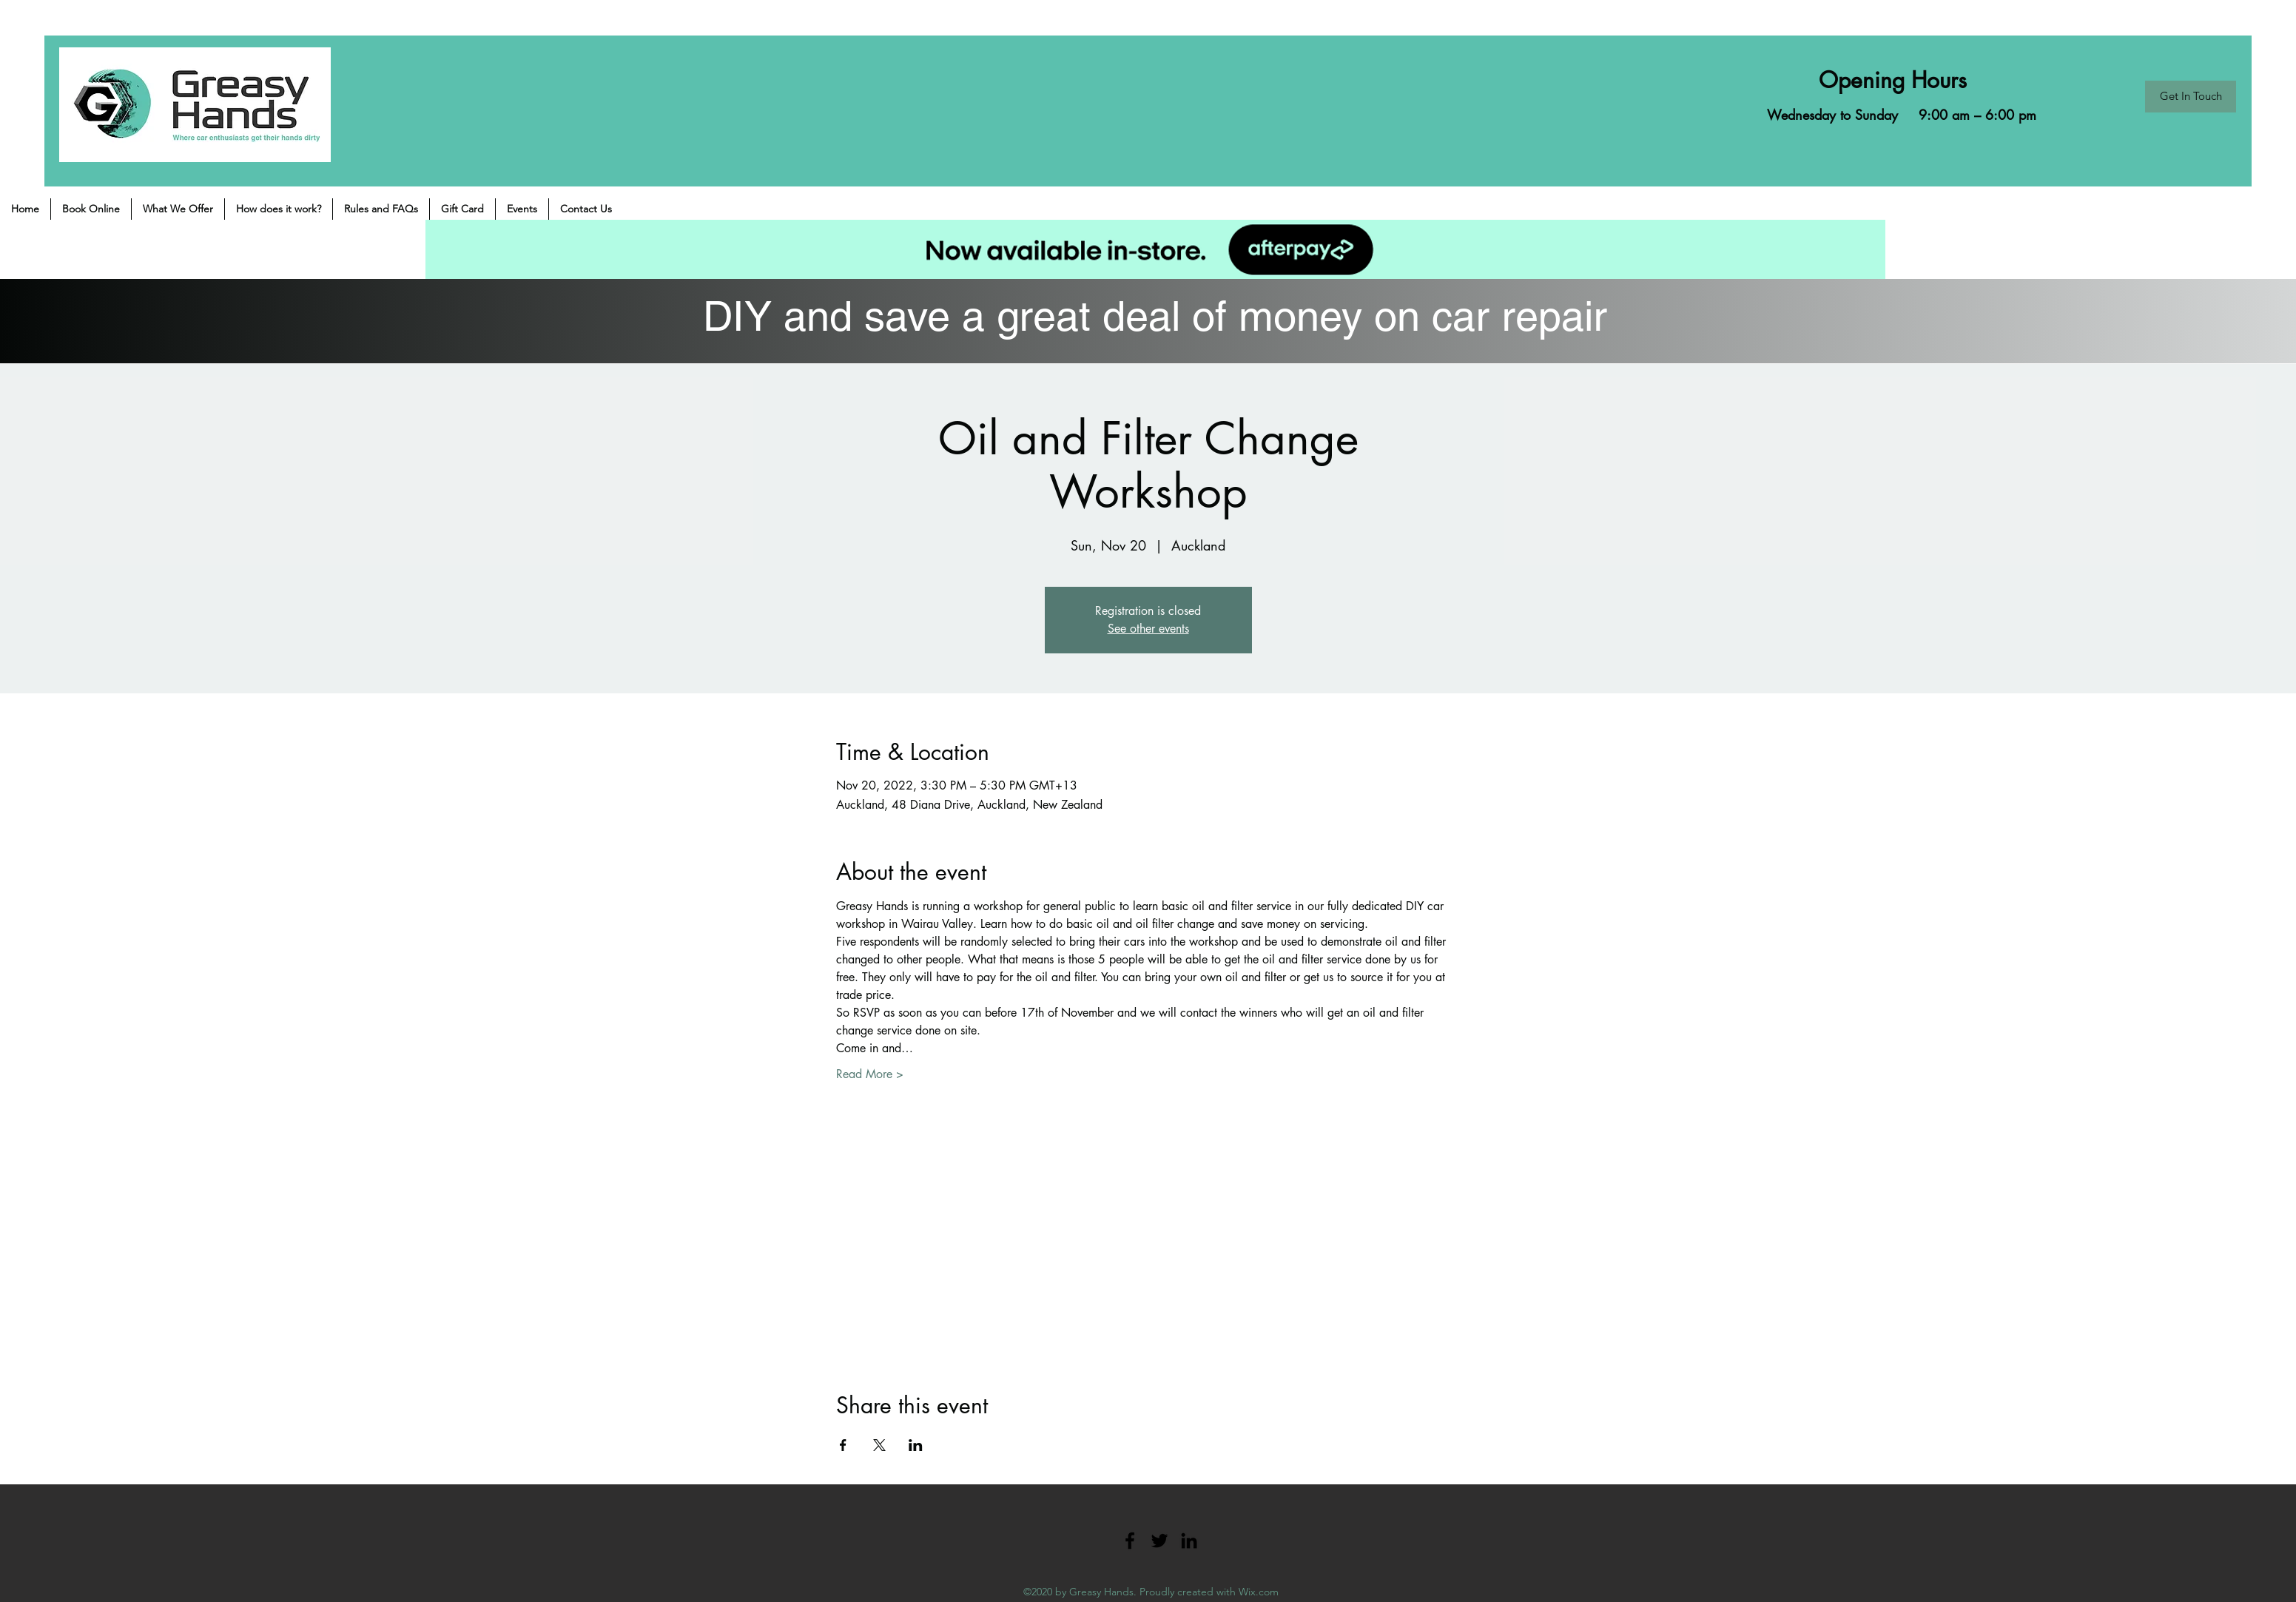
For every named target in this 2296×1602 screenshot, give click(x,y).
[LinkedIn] (1189, 1540)
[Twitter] (1159, 1540)
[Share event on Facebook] (843, 1445)
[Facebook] (1130, 1540)
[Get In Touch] (2190, 96)
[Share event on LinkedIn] (916, 1445)
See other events (1148, 628)
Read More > (869, 1074)
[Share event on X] (879, 1445)
